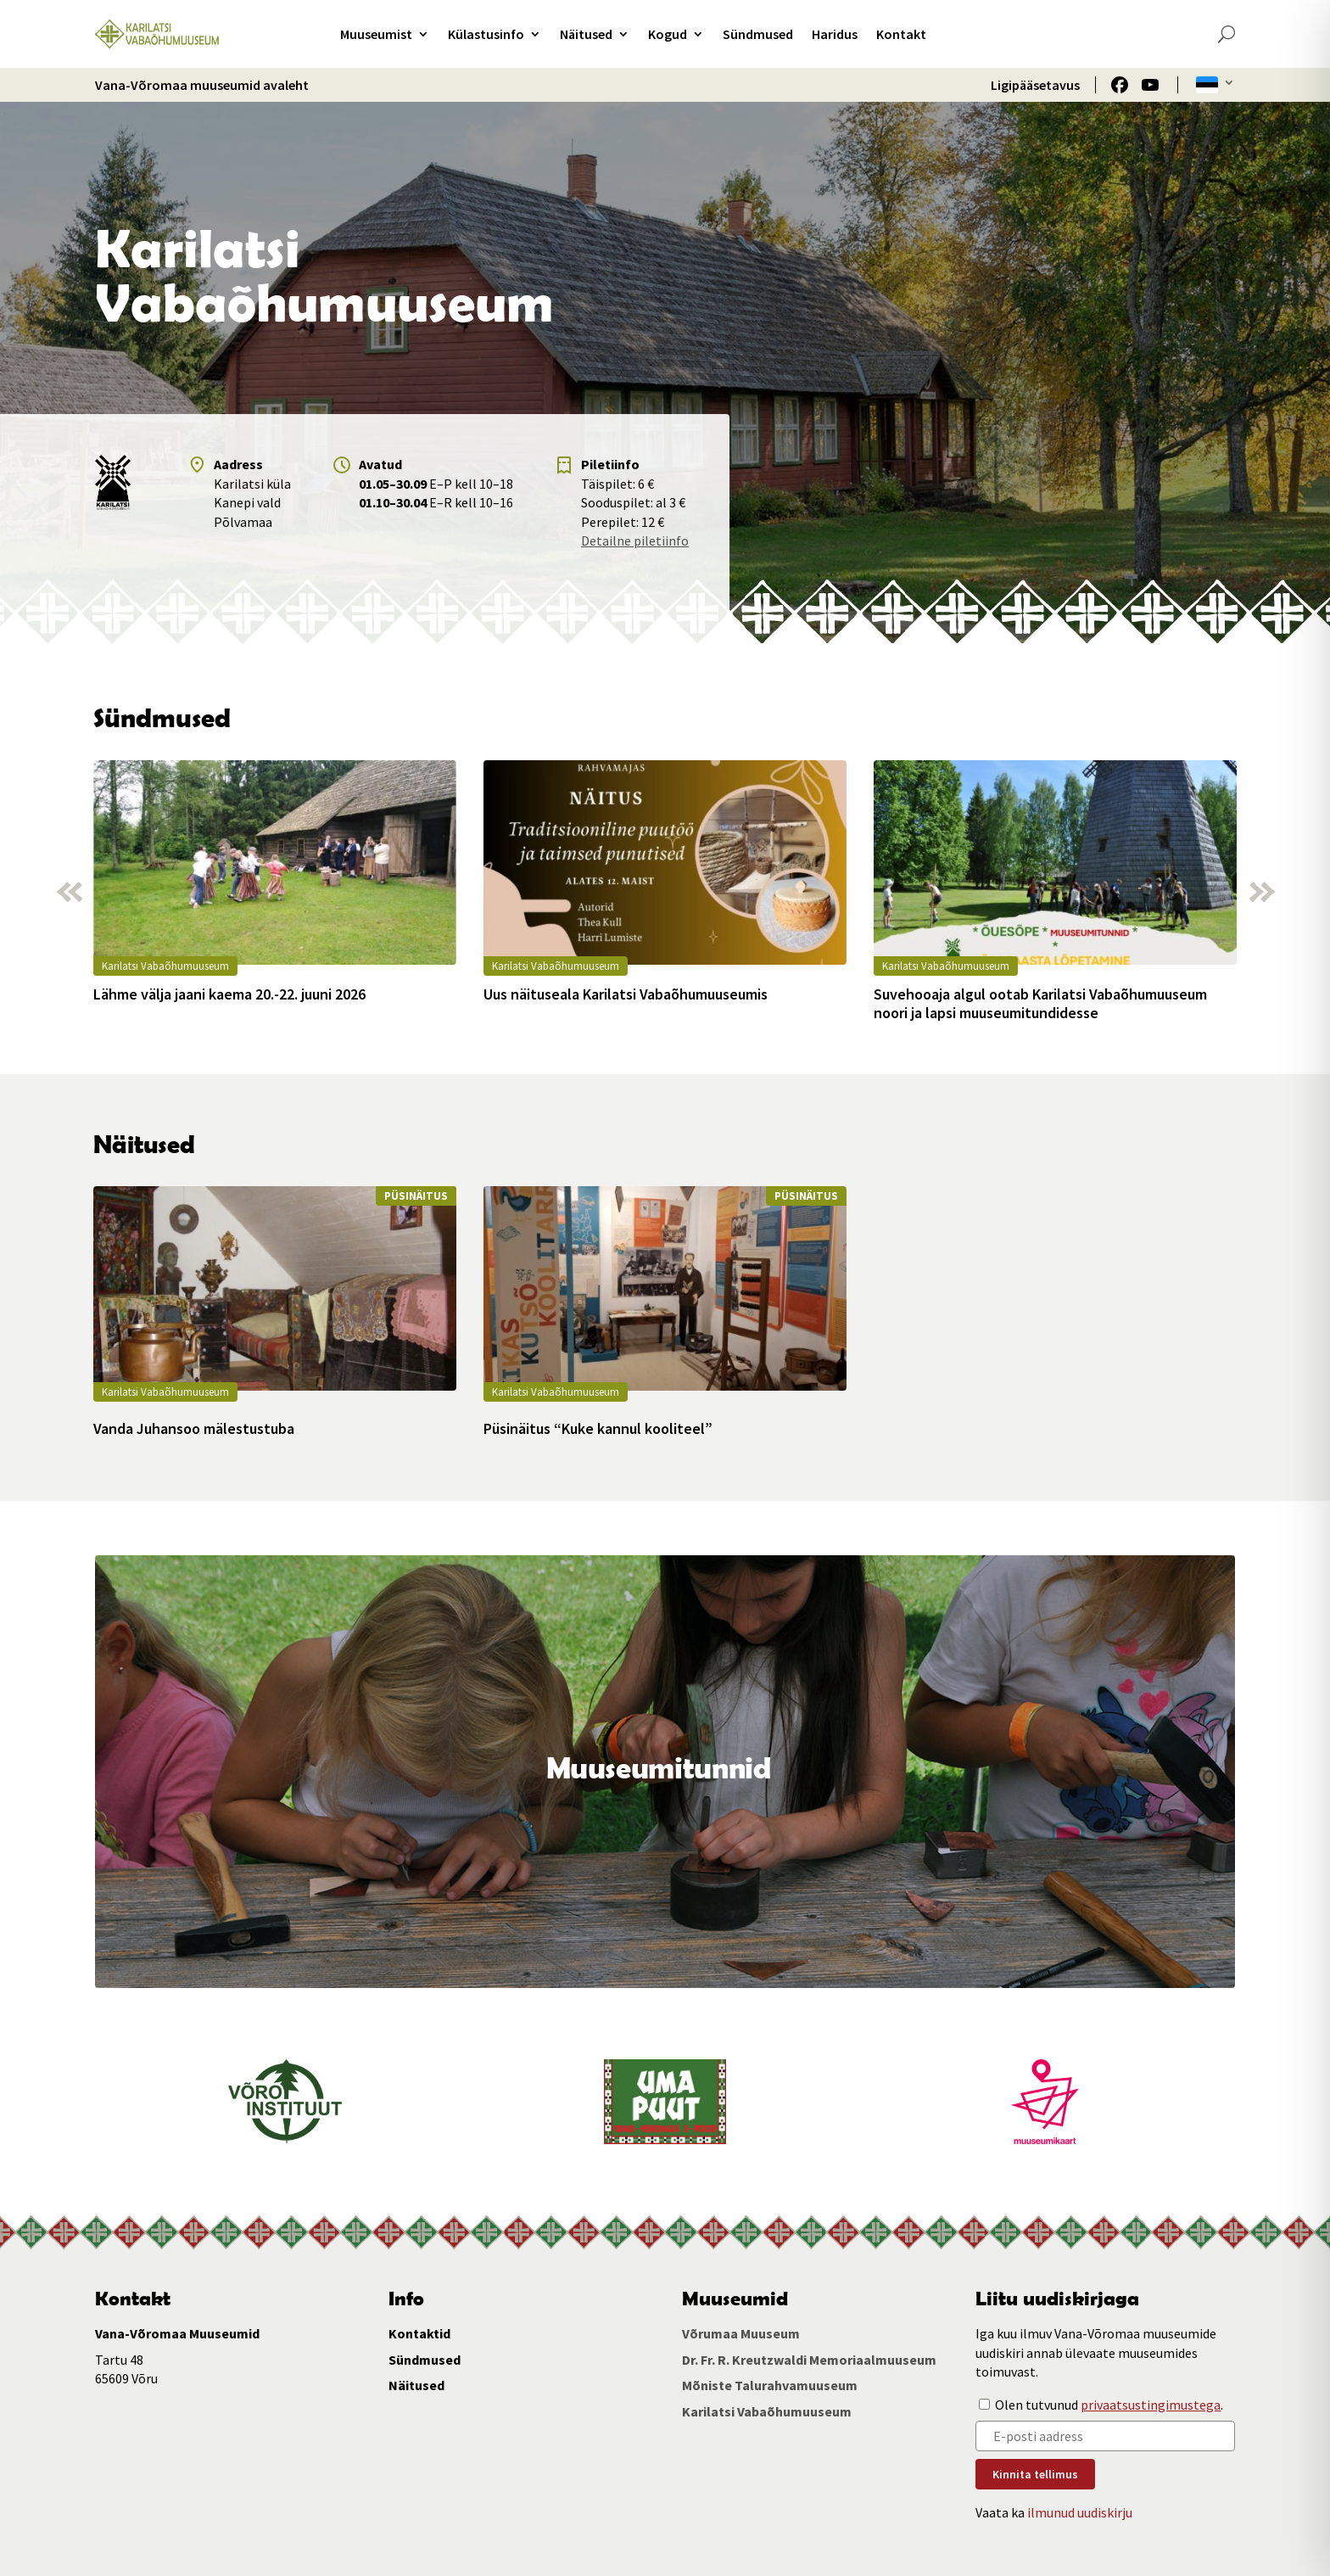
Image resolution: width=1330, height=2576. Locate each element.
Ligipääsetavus (1035, 84)
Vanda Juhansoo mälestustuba (193, 1429)
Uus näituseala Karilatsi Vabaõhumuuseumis (625, 994)
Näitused (586, 33)
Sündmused (758, 33)
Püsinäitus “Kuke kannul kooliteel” (597, 1429)
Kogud (667, 33)
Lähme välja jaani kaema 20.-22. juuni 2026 (229, 994)
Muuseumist (376, 33)
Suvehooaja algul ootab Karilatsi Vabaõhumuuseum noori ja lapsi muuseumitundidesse (1040, 1003)
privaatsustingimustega (1151, 2404)
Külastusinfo (486, 33)
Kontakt (901, 33)
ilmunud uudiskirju (1079, 2512)
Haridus (835, 33)
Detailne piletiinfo (635, 540)
